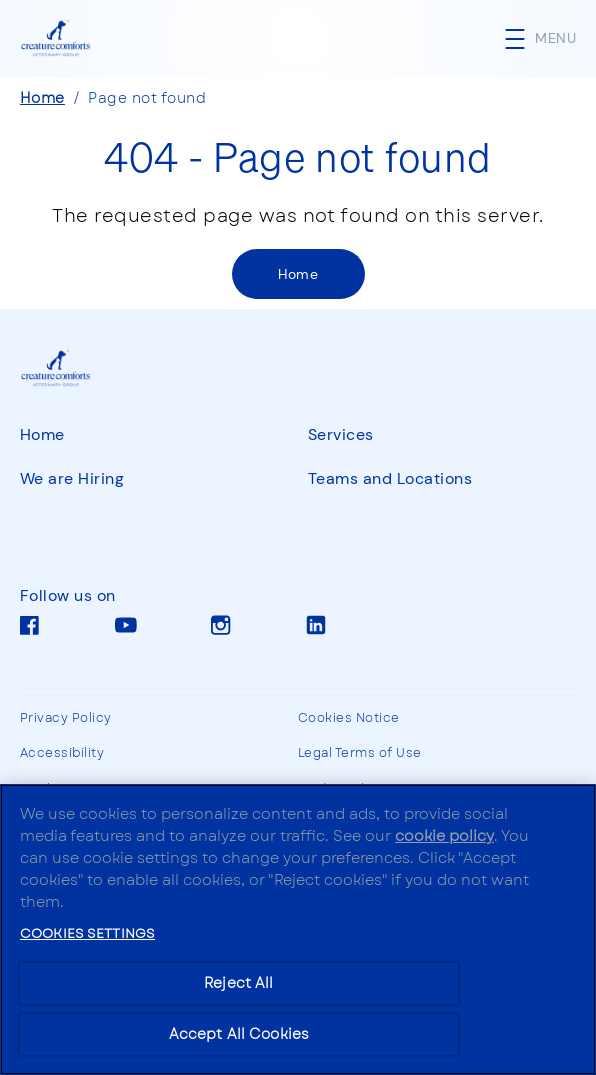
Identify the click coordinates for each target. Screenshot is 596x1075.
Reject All (238, 983)
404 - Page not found (298, 155)
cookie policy (444, 836)
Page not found (147, 98)
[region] (298, 929)
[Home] (298, 274)
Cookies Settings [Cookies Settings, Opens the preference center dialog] (87, 933)
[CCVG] (72, 368)
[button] (550, 39)
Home (42, 98)
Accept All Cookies (239, 1034)
